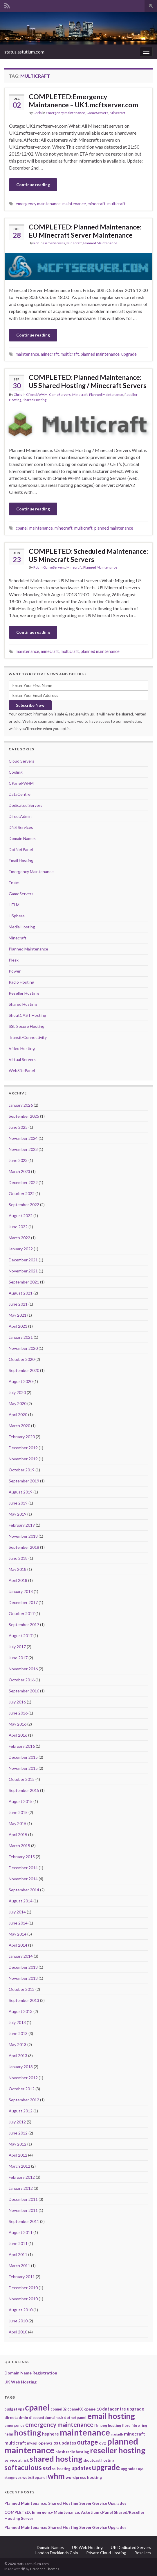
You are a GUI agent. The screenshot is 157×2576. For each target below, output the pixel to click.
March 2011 (19, 2265)
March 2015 (19, 1845)
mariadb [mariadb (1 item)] (117, 2434)
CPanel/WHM (37, 394)
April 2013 (18, 2055)
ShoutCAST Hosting (27, 1015)
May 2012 (17, 2143)
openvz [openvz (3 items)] (45, 2442)
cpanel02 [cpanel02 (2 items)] (58, 2409)
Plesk (14, 959)
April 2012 (18, 2155)
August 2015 (21, 1801)
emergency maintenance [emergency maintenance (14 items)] (59, 2424)
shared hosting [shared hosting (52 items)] (56, 2458)
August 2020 (21, 1381)
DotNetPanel (21, 849)
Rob (36, 243)
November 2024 (23, 1138)
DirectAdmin (20, 816)
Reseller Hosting (24, 993)
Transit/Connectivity (28, 1037)
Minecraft (117, 113)
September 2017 (24, 1624)
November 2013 (23, 1978)
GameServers (97, 113)
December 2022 (23, 1182)
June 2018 (18, 1558)
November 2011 (23, 2210)
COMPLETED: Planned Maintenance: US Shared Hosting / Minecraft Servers (88, 381)
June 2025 (18, 1127)
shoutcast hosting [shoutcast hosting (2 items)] (99, 2460)
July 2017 (17, 1646)
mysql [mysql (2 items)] (32, 2443)
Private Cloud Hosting (106, 2552)
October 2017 (22, 1613)
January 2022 (21, 1248)
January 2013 (21, 2066)
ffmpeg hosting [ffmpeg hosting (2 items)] (107, 2425)
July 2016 (17, 1701)
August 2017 (21, 1635)
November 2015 (23, 1768)
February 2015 (22, 1856)
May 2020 (17, 1403)
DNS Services (21, 827)
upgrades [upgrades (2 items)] (129, 2468)
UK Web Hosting (20, 2381)
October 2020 (22, 1359)
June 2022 (18, 1226)
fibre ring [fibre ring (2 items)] (139, 2425)
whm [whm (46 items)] (56, 2476)
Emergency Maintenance (65, 113)
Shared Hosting (34, 400)
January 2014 (21, 1956)
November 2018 (23, 1536)
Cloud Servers (21, 761)
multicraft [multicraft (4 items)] (15, 2442)
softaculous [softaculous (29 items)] (23, 2467)
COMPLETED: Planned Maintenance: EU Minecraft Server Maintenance (85, 231)
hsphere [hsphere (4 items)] (50, 2433)
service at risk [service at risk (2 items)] (16, 2460)
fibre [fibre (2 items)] (126, 2425)
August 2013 (21, 2011)
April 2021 (18, 1326)
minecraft (97, 203)
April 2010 (18, 2331)
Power (15, 971)
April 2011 (18, 2254)
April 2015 (18, 1834)
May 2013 (17, 2044)
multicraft (116, 203)
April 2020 (18, 1414)
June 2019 (18, 1502)
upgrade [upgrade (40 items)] (106, 2467)
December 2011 (23, 2199)
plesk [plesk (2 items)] (60, 2451)
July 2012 (17, 2121)
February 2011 (22, 2276)
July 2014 (17, 1911)
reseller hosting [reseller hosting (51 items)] (117, 2450)
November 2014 (23, 1878)
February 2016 (22, 1746)
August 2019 (21, 1491)
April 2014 (18, 1945)
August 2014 (21, 1900)
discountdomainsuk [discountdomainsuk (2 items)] (46, 2417)
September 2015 (24, 1790)
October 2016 (22, 1679)
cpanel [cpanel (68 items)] (37, 2407)
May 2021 (17, 1315)
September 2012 (24, 2099)
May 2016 (17, 1724)
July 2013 (17, 2022)
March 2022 (19, 1237)
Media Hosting (22, 926)
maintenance (74, 203)
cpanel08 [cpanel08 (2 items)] (75, 2409)
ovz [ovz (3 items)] (102, 2442)
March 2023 (19, 1171)
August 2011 (21, 2232)
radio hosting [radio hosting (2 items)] (77, 2451)
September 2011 (24, 2221)
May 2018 (17, 1569)
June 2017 (18, 1657)
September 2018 (24, 1547)
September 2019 (24, 1480)
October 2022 (22, 1193)
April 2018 (18, 1580)
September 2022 (24, 1204)
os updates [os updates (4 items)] (64, 2442)
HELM (14, 904)
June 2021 (18, 1304)
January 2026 (21, 1105)
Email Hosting (21, 860)
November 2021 (23, 1270)
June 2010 (18, 2320)
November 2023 (23, 1149)
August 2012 (21, 2110)
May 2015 (17, 1823)
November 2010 (23, 2298)
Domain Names (22, 838)
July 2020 (17, 1392)
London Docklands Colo (56, 2552)
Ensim (14, 882)
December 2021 (23, 1259)
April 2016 (18, 1735)
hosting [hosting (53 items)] (27, 2432)
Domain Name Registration (30, 2372)
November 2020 (23, 1348)
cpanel (22, 528)
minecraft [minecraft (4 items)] (134, 2433)
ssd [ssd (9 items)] (47, 2468)
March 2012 (19, 2166)
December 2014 (23, 1867)
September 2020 (24, 1370)
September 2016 (24, 1690)
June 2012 (18, 2132)
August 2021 (21, 1292)
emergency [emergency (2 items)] (14, 2425)
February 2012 (22, 2177)
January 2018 (21, 1591)
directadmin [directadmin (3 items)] (16, 2417)
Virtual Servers (22, 1059)
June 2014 (18, 1922)
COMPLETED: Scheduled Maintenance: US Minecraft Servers (88, 555)
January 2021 (21, 1337)
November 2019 (23, 1458)
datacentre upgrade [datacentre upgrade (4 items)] (123, 2408)
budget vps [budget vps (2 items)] (14, 2409)
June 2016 (18, 1712)
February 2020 (22, 1436)
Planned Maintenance (100, 243)
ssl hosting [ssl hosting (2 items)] (61, 2468)
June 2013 (18, 2033)
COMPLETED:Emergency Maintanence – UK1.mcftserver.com (83, 100)
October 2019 (22, 1469)
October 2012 (22, 2088)
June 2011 (18, 2243)
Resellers (142, 2552)
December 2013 (23, 1967)
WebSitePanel (22, 1070)
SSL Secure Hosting (26, 1026)
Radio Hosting (21, 982)
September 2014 (24, 1889)
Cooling (16, 772)
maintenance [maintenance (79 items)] (85, 2432)
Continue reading (33, 184)
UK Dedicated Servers (131, 2547)
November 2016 (23, 1668)
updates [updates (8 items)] (81, 2468)
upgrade (129, 354)
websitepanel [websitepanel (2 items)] (34, 2477)
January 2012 (21, 2188)
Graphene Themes (44, 2569)
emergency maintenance (38, 203)
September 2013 (24, 2000)
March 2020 (19, 1425)
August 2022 (21, 1215)
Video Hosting (22, 1048)
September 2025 (24, 1116)
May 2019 (17, 1514)
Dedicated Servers (25, 805)
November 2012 (23, 2077)
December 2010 (23, 2287)
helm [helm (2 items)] (8, 2434)
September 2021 (24, 1281)
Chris (37, 113)
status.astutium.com (24, 51)
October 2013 (22, 1989)
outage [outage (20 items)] (87, 2442)
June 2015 (18, 1812)
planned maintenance (100, 354)
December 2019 (23, 1447)
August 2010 (21, 2309)
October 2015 (22, 1779)
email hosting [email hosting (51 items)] (111, 2416)
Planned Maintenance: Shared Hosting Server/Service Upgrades (65, 2503)
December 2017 (23, 1602)
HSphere (17, 915)
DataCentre (19, 794)
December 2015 (23, 1757)
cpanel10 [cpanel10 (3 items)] (92, 2408)
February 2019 (22, 1525)
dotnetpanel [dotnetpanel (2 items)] (75, 2417)
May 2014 (17, 1933)
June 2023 (18, 1160)
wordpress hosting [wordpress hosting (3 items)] (84, 2477)
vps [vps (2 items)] (18, 2477)
